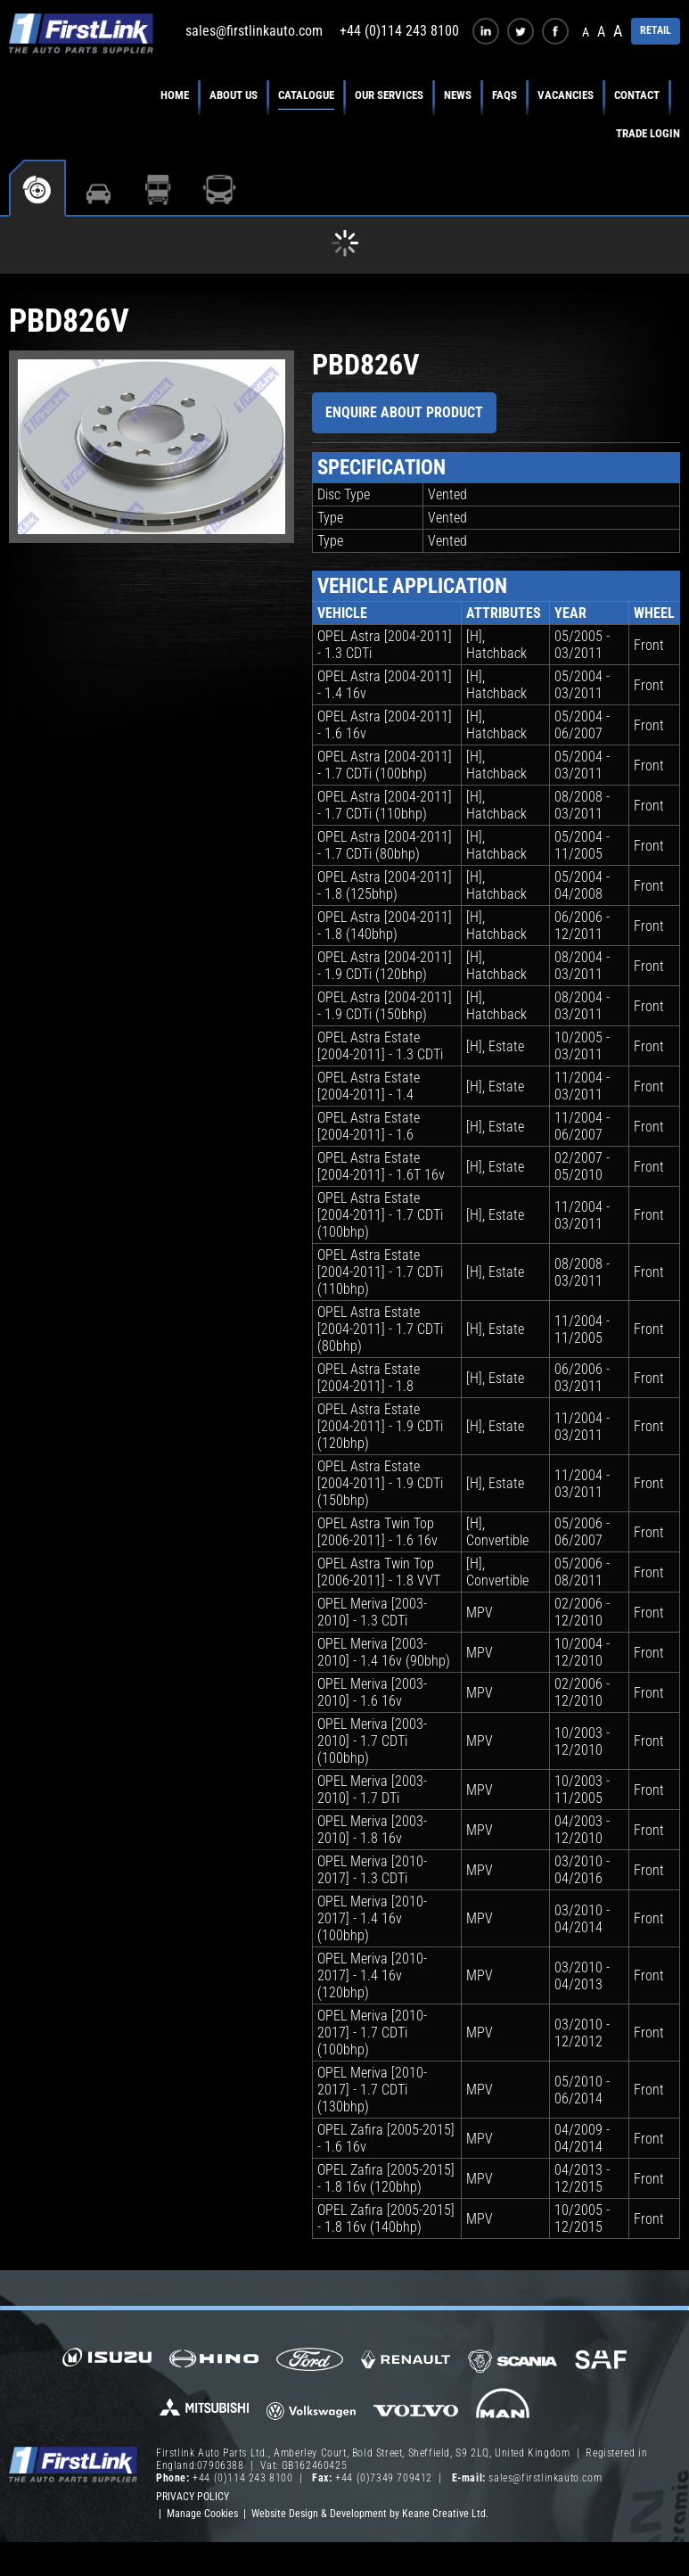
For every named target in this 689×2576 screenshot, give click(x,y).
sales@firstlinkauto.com (254, 30)
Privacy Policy (192, 2496)
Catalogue (306, 95)
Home (174, 95)
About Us (233, 95)
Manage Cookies (202, 2513)
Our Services (389, 95)
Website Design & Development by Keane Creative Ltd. (369, 2513)
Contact (637, 95)
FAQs (504, 95)
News (458, 95)
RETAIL (655, 30)
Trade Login (648, 133)
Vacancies (565, 95)
